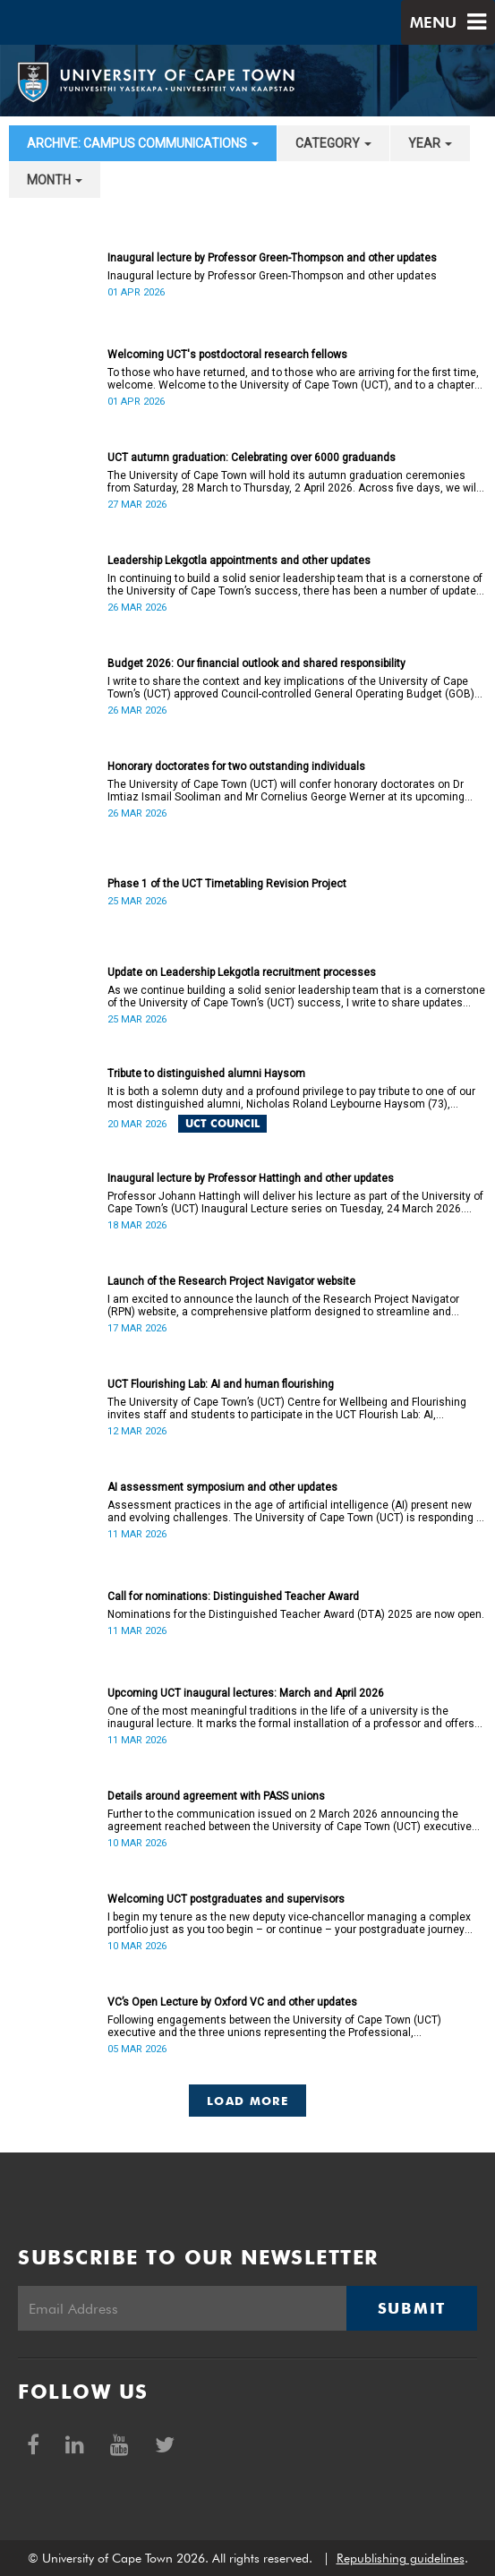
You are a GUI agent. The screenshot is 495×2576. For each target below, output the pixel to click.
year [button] (430, 143)
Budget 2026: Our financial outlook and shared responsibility (256, 663)
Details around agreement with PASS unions (216, 1796)
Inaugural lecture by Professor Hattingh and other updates (250, 1178)
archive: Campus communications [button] (143, 143)
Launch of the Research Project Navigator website (231, 1281)
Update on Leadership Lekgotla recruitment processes (241, 972)
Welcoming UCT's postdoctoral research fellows (227, 354)
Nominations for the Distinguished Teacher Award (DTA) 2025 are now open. (295, 1614)
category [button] (333, 143)
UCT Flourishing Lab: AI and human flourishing (220, 1384)
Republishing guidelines (401, 2558)
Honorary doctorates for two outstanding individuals (236, 766)
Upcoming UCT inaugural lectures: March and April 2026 (245, 1693)
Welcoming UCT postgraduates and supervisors (226, 1899)
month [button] (54, 180)
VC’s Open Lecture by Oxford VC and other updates (232, 2002)
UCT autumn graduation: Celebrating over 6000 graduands (251, 457)
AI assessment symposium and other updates (222, 1487)
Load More (247, 2100)
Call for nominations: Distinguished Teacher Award (233, 1596)
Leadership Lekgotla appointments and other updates (239, 560)
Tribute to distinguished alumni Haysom (206, 1073)
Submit (412, 2308)
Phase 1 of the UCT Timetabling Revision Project (226, 883)
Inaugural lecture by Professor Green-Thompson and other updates (272, 258)
